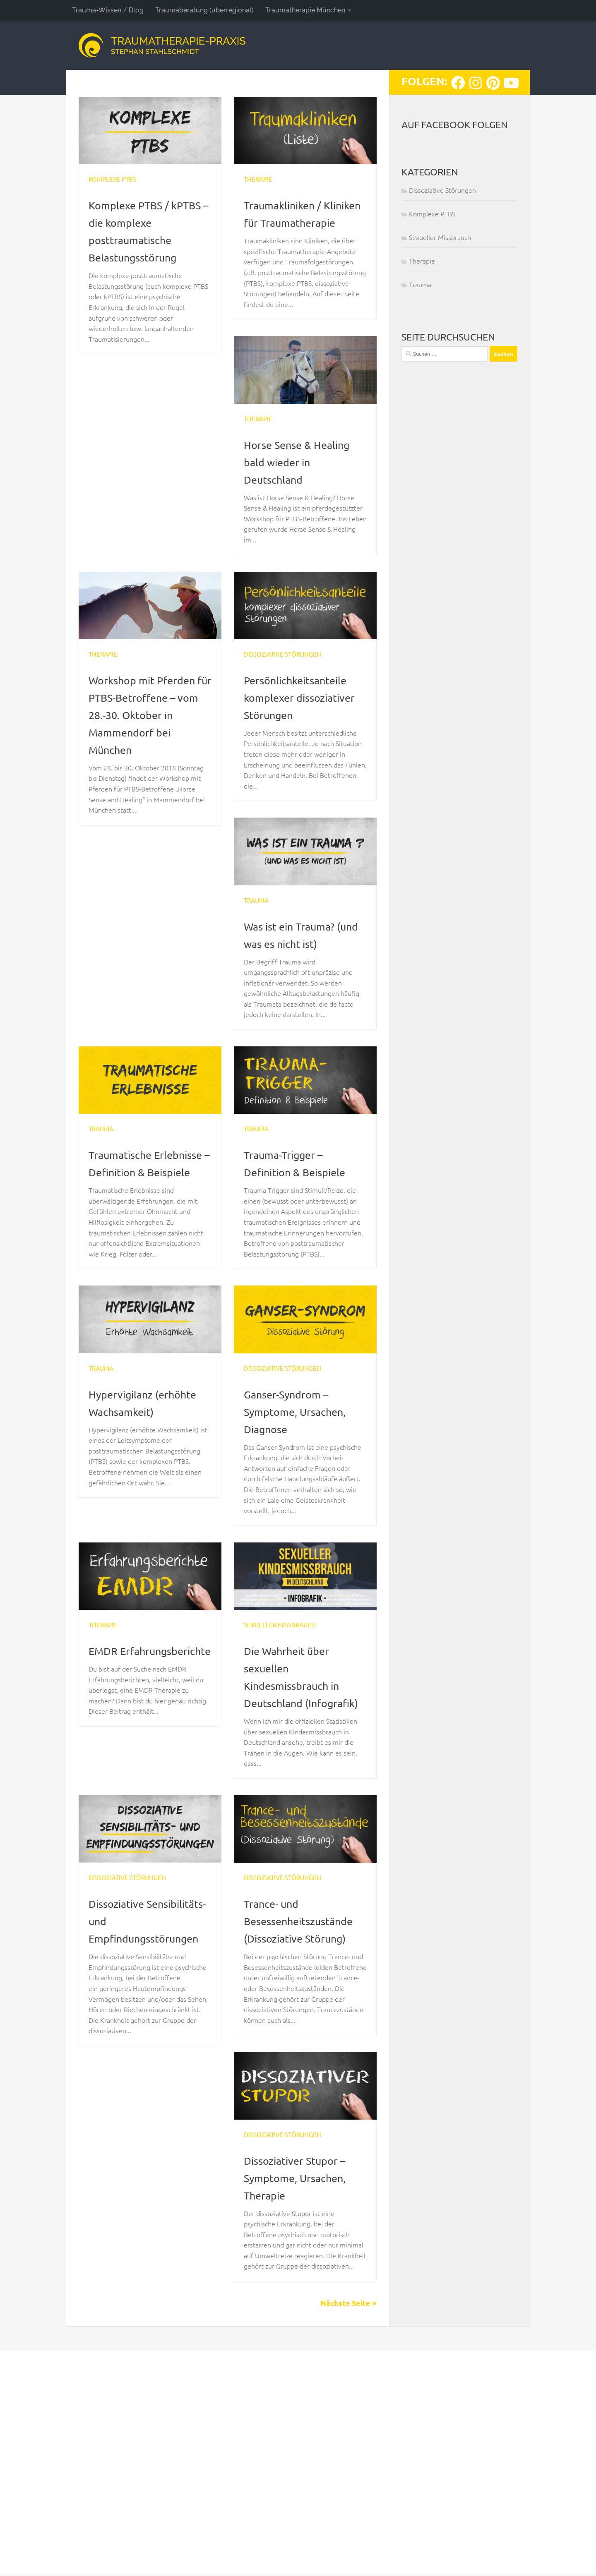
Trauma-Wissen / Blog (108, 10)
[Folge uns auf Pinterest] (493, 83)
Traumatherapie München (305, 10)
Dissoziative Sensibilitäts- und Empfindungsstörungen (150, 2146)
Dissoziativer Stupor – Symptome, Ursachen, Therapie (301, 2402)
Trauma (255, 917)
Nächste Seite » (348, 2528)
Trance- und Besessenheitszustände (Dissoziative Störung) (305, 2146)
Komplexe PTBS (111, 179)
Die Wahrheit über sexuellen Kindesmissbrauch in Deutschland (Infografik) (297, 1893)
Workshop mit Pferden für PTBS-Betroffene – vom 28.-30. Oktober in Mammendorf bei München (149, 732)
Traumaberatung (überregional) (204, 10)
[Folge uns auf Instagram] (476, 83)
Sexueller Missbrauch (277, 1832)
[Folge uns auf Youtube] (510, 83)
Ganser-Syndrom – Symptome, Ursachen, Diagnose (145, 1657)
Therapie (257, 179)
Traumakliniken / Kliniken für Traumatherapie (288, 222)
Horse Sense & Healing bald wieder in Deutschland (303, 479)
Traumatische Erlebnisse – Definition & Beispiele (147, 1189)
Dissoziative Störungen (279, 671)
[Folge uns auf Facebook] (458, 83)
